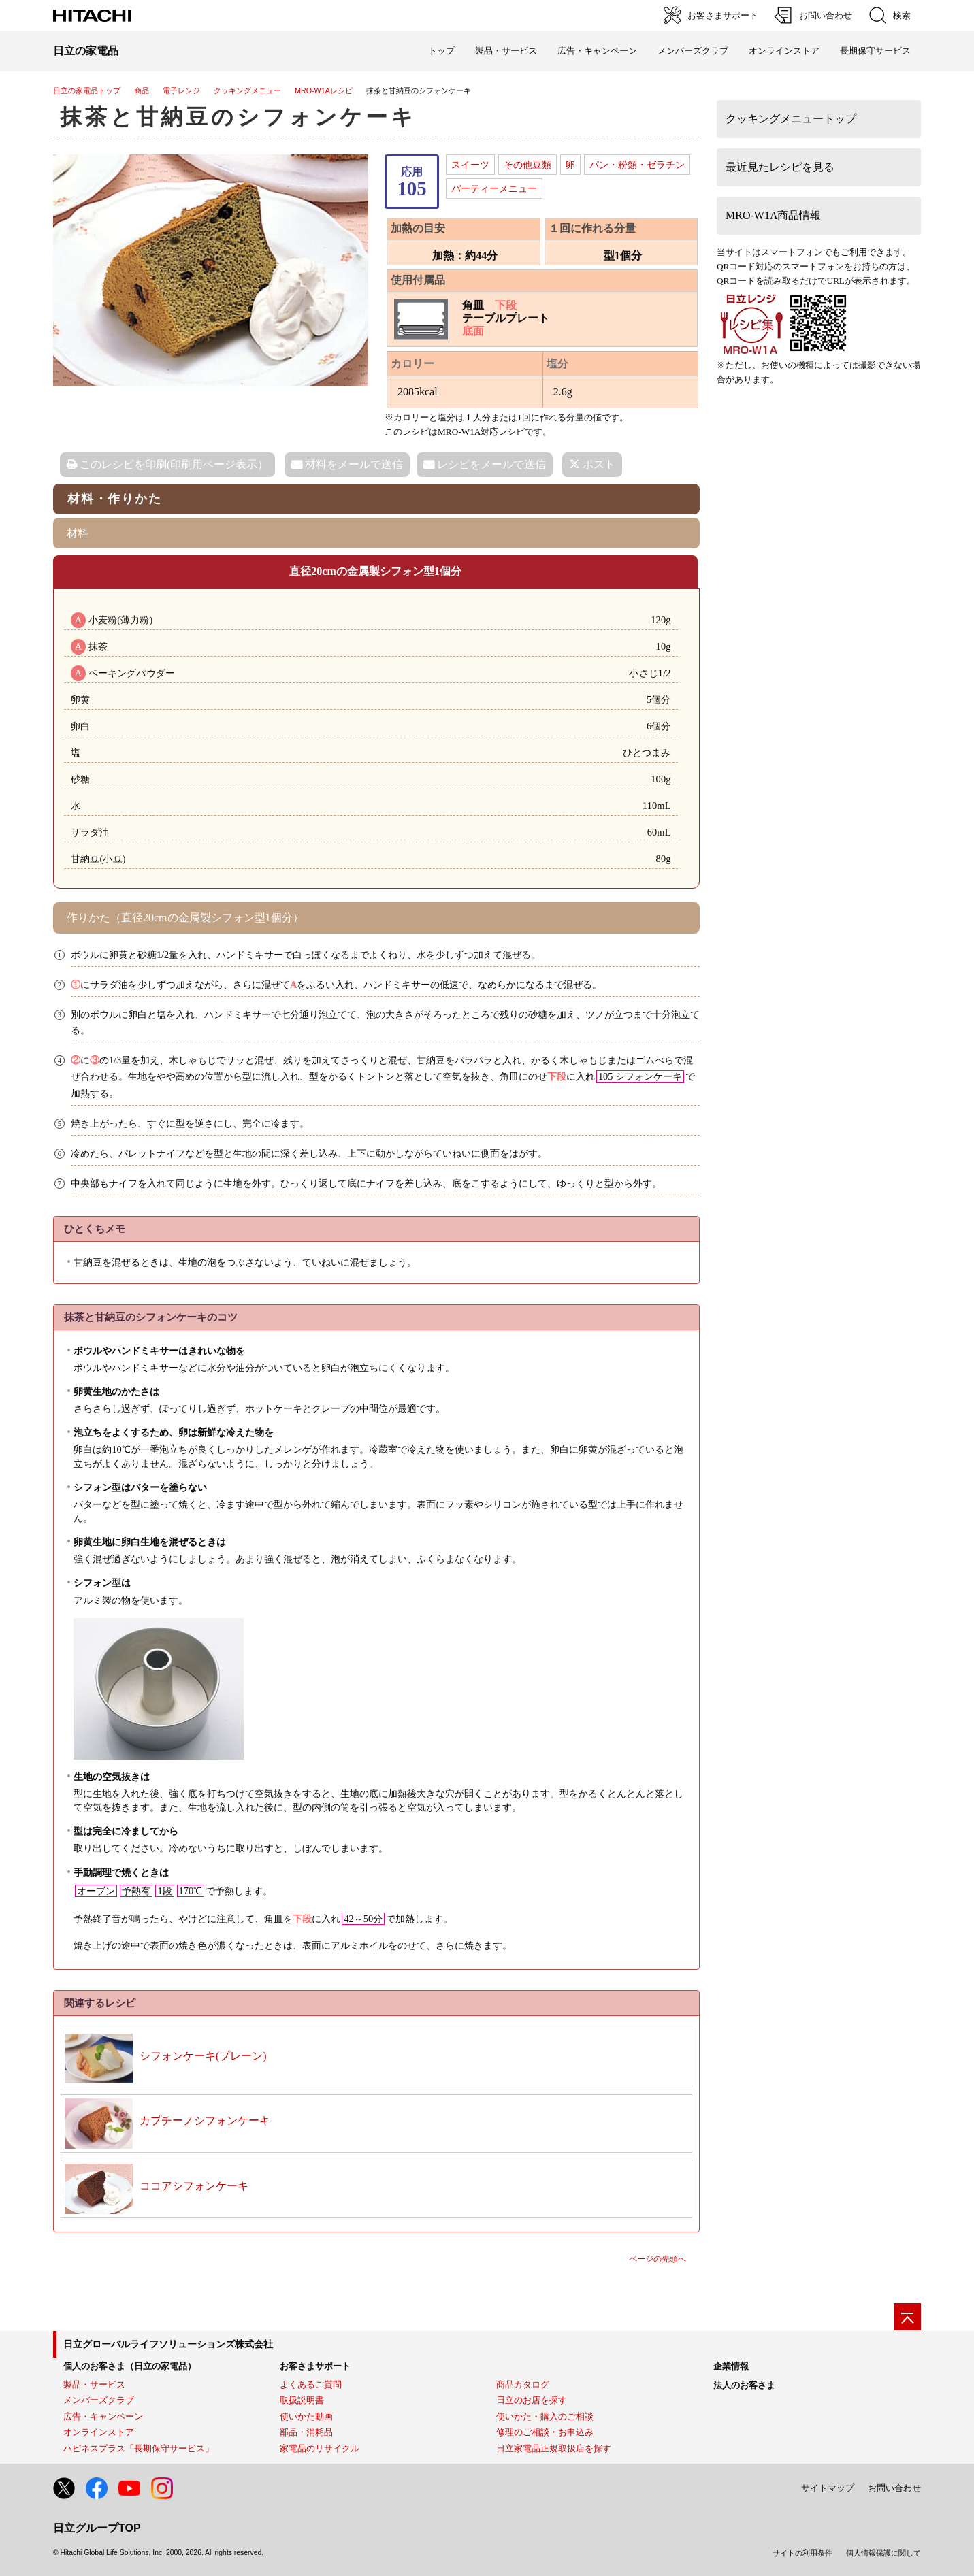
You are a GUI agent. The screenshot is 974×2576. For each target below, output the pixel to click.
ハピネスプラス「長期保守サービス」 (138, 2448)
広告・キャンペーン (103, 2416)
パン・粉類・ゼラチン (637, 164)
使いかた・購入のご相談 (545, 2416)
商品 (141, 90)
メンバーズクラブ (693, 51)
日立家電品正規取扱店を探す (553, 2448)
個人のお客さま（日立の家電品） (129, 2366)
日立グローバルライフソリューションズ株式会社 (168, 2344)
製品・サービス (94, 2384)
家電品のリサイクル (319, 2448)
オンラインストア (784, 51)
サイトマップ (827, 2488)
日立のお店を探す (531, 2400)
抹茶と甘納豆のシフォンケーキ (238, 117)
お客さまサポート (315, 2366)
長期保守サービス (875, 51)
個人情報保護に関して (883, 2553)
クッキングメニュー (247, 90)
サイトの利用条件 (802, 2553)
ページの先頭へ (657, 2259)
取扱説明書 (302, 2400)
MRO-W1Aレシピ (324, 90)
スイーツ (470, 164)
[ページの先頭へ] (907, 2316)
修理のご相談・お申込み (545, 2432)
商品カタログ (522, 2384)
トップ (441, 51)
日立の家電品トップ (86, 90)
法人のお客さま (744, 2385)
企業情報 (731, 2366)
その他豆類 (527, 164)
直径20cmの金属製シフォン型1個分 (375, 571)
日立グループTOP (97, 2528)
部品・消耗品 (306, 2432)
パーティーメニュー (494, 188)
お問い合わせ (894, 2488)
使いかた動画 (306, 2416)
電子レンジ (181, 90)
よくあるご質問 (311, 2384)
